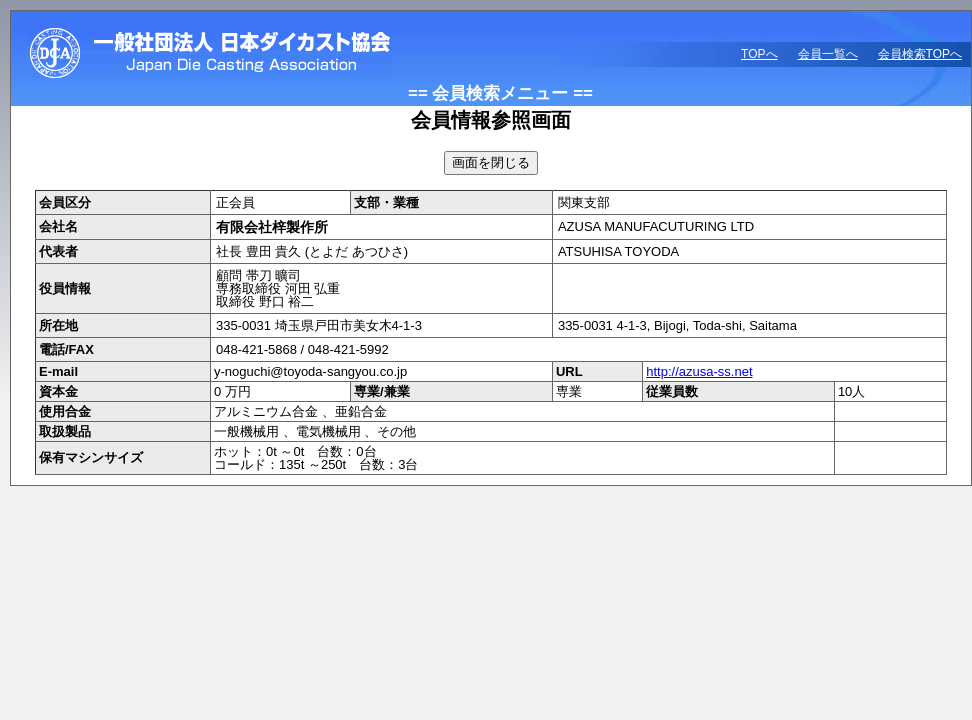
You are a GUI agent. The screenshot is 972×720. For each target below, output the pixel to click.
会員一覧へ (828, 54)
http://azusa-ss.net (699, 371)
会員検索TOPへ (920, 54)
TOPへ (759, 54)
